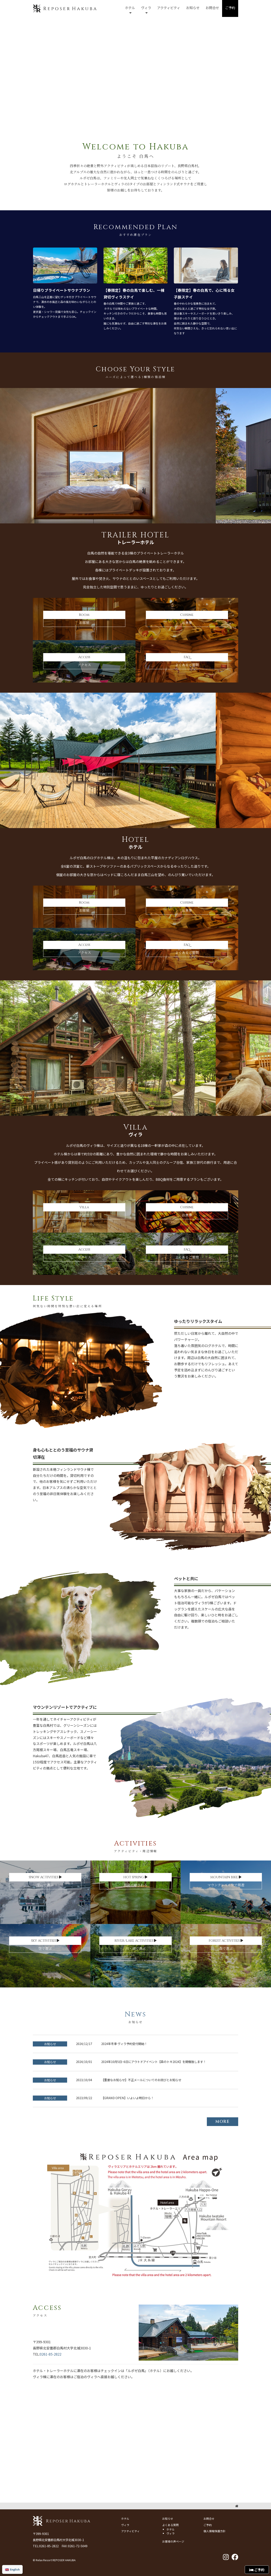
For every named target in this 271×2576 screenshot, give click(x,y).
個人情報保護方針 (214, 2531)
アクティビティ (130, 2531)
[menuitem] (12, 2569)
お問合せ (208, 2519)
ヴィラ (125, 2525)
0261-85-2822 (50, 2354)
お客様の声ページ (173, 2541)
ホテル (125, 2519)
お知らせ (167, 2519)
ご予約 (207, 2525)
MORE (222, 2121)
